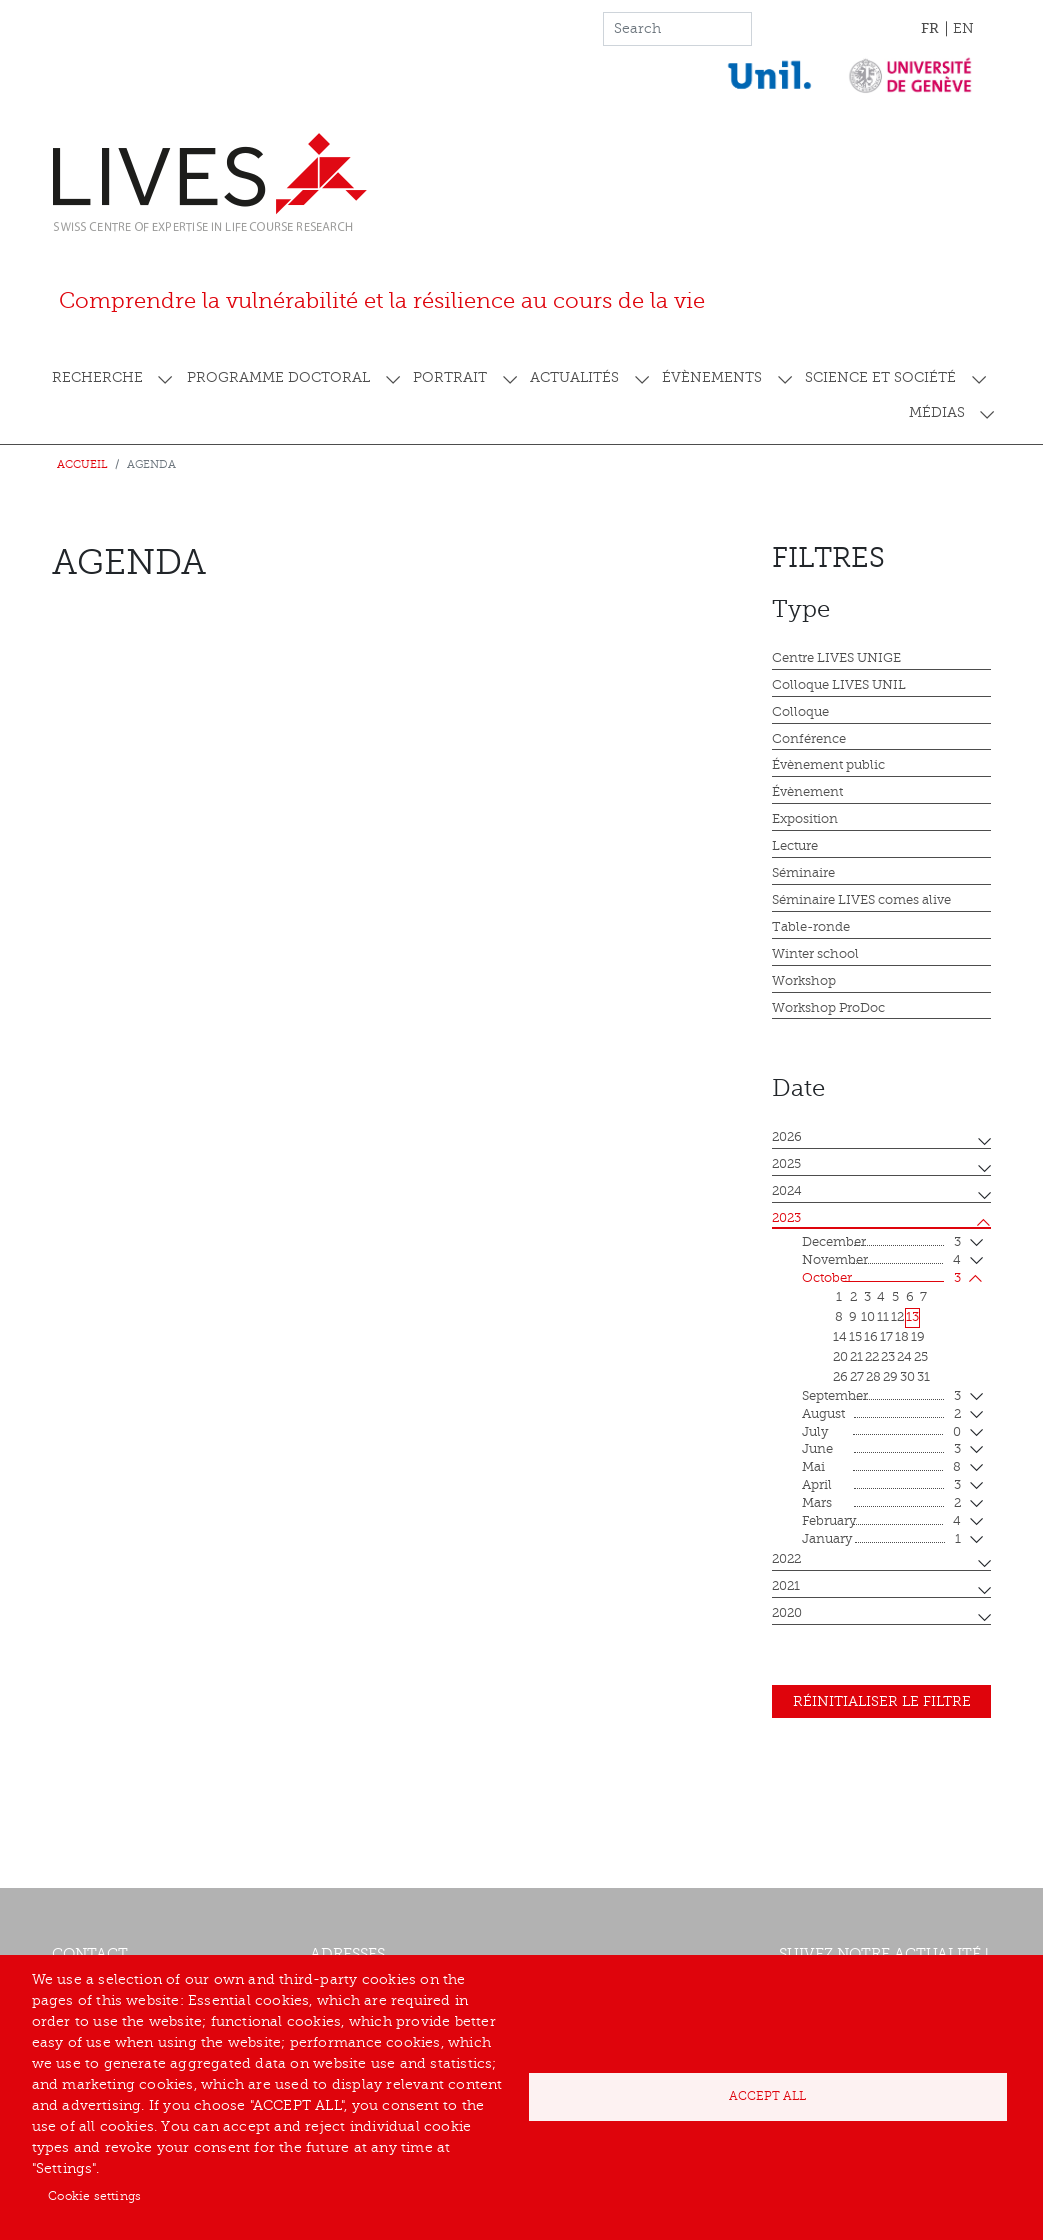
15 (855, 1337)
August (881, 1415)
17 (886, 1337)
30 (907, 1377)
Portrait (450, 377)
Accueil (82, 464)
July (881, 1433)
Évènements (712, 377)
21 (856, 1357)
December (881, 1243)
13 (912, 1317)
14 (840, 1337)
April (881, 1486)
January (881, 1540)
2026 (787, 1137)
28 (873, 1377)
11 (883, 1317)
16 (871, 1337)
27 (857, 1377)
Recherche (97, 377)
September (881, 1397)
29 (890, 1377)
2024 (787, 1191)
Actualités (574, 377)
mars (881, 1504)
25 (921, 1357)
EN (963, 28)
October (881, 1279)
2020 (787, 1613)
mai (881, 1468)
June (881, 1450)
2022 (786, 1559)
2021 (786, 1586)
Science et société (880, 377)
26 (840, 1377)
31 (923, 1377)
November (881, 1261)
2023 (786, 1218)
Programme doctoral (278, 377)
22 (872, 1357)
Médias (937, 412)
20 (840, 1357)
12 (897, 1317)
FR (930, 28)
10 (868, 1317)
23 (888, 1357)
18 (902, 1337)
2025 (786, 1164)
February (881, 1522)
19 (918, 1337)
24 (904, 1357)
